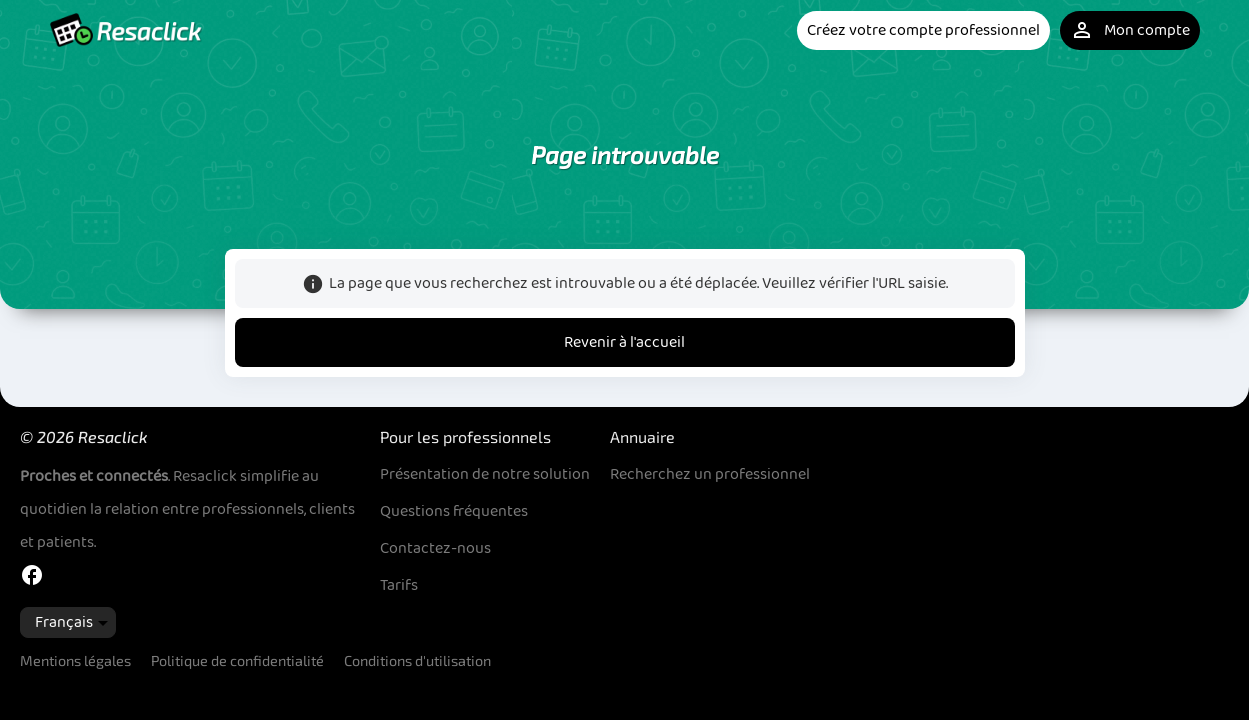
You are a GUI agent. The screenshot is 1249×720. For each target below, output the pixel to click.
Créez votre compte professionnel (923, 30)
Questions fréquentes (454, 511)
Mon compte (1130, 30)
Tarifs (399, 585)
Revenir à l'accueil (624, 342)
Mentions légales (75, 660)
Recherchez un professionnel (710, 474)
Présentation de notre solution (485, 474)
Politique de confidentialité (237, 660)
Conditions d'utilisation (417, 660)
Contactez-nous (435, 548)
